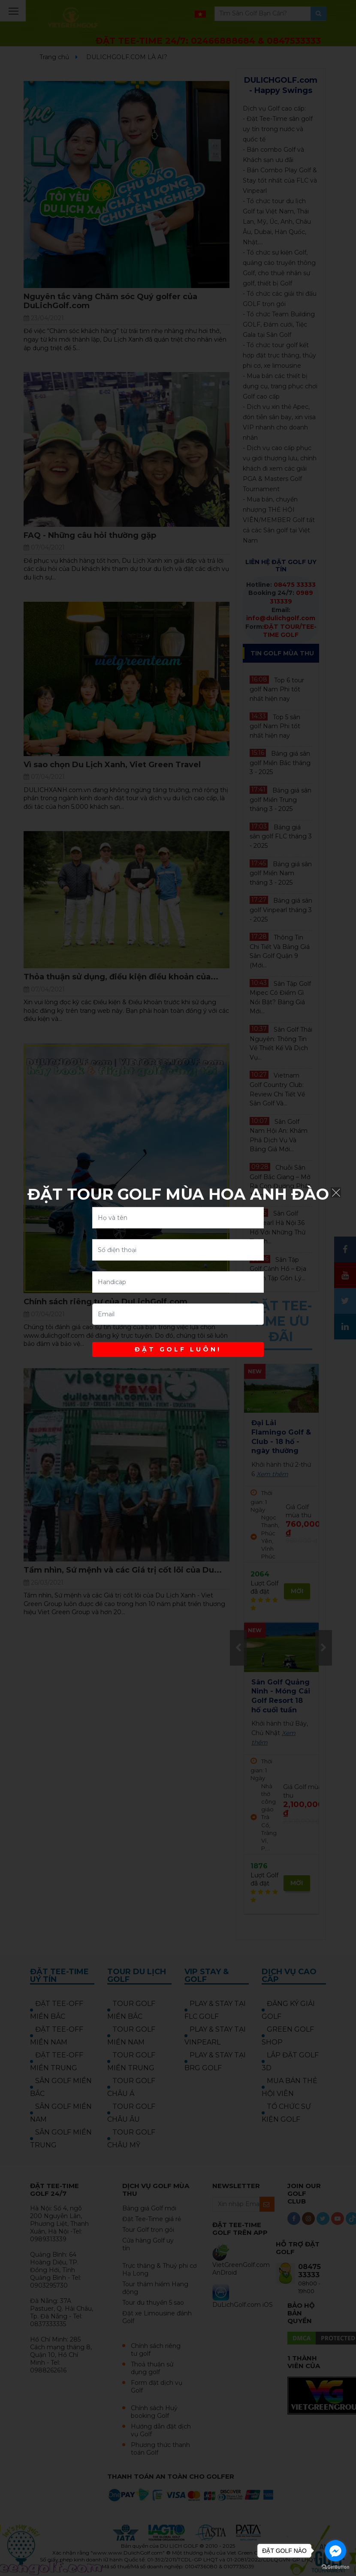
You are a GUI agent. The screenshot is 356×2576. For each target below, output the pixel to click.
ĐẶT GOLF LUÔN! (178, 1349)
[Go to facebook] (335, 2550)
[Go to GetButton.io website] (335, 2567)
